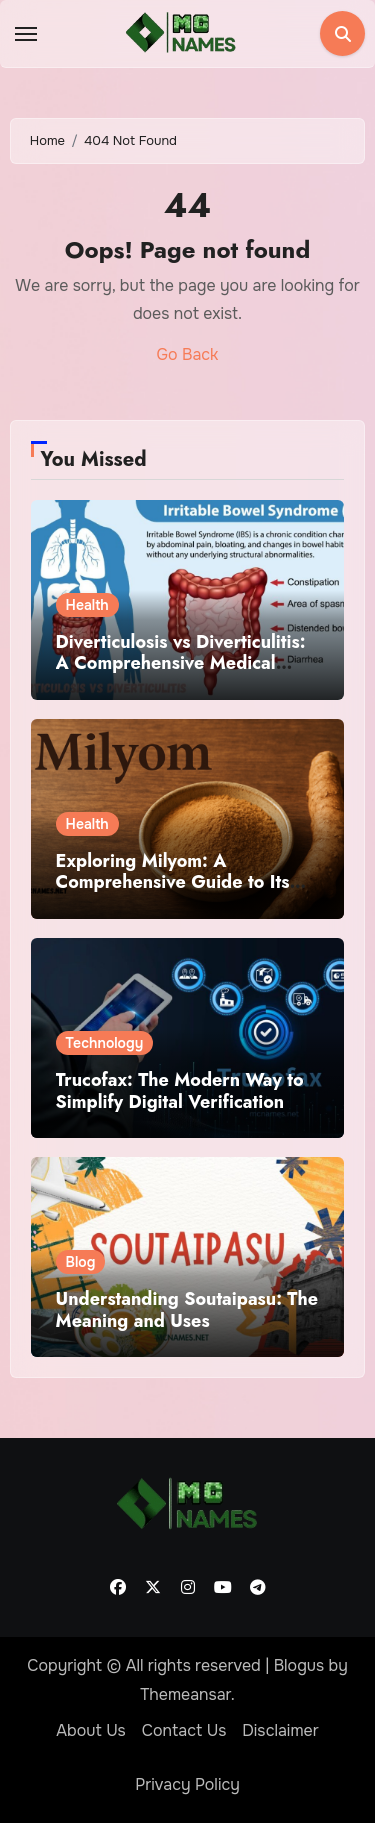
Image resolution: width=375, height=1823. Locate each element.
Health (87, 605)
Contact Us (184, 1730)
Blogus (299, 1665)
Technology (105, 1043)
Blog (81, 1262)
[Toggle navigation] (26, 34)
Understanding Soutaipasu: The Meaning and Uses (187, 1310)
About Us (90, 1730)
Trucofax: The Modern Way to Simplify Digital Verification (180, 1091)
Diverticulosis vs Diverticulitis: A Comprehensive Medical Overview (181, 663)
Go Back (188, 354)
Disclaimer (280, 1730)
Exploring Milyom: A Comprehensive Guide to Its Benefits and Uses (173, 882)
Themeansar (185, 1694)
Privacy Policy (187, 1784)
